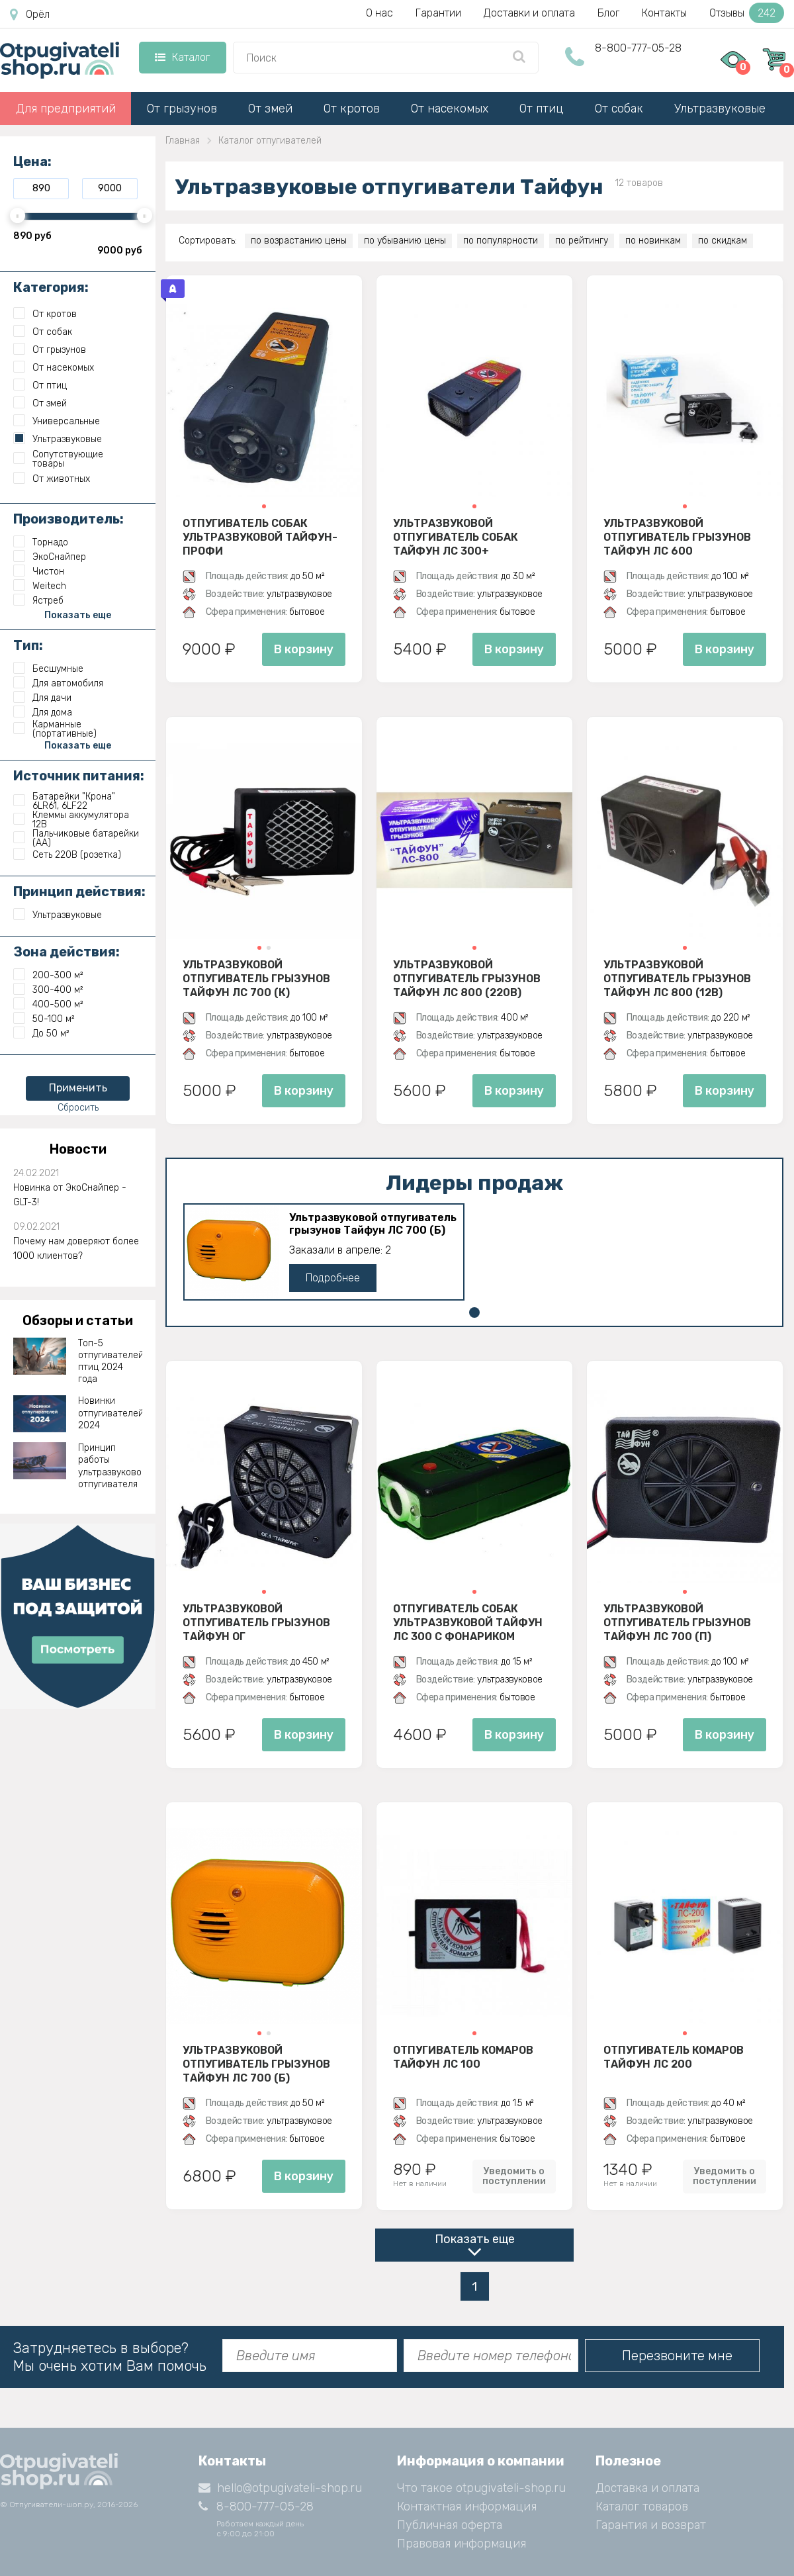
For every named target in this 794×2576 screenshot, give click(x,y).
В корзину (303, 649)
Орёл (30, 14)
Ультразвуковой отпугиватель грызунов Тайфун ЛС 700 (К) (256, 978)
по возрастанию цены (299, 240)
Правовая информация (461, 2544)
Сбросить (78, 1107)
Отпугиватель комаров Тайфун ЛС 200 (673, 2057)
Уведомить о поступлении (514, 2176)
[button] (264, 506)
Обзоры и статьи (77, 1320)
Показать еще (475, 2239)
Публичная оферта (449, 2525)
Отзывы (746, 13)
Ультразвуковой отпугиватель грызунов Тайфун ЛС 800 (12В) (677, 978)
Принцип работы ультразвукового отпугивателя (110, 1466)
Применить (78, 1087)
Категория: (51, 287)
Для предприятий (66, 108)
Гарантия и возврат (651, 2525)
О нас (379, 13)
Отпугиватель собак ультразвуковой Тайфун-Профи (260, 537)
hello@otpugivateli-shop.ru (280, 2488)
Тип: (28, 645)
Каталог (182, 57)
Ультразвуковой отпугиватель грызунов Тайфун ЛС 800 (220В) (467, 978)
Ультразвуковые (720, 108)
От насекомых (449, 108)
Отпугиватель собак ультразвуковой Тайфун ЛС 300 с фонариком (468, 1622)
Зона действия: (66, 951)
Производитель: (68, 519)
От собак (619, 108)
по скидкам (722, 240)
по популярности (500, 240)
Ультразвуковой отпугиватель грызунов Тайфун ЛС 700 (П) (677, 1622)
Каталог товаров (642, 2506)
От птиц (541, 108)
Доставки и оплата (529, 13)
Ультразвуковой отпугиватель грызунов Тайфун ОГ (256, 1622)
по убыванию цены (405, 240)
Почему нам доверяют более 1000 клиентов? (76, 1249)
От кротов (352, 108)
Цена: (32, 161)
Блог (608, 13)
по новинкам (653, 240)
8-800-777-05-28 (638, 48)
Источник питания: (78, 775)
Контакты (664, 13)
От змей (270, 108)
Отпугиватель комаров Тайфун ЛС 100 (463, 2057)
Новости (78, 1149)
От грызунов (182, 108)
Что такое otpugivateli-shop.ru (481, 2488)
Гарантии (438, 13)
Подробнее (333, 1277)
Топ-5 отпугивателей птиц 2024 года (110, 1361)
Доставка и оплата (647, 2488)
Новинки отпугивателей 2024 (110, 1412)
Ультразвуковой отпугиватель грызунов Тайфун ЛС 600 (677, 537)
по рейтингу (581, 240)
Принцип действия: (79, 891)
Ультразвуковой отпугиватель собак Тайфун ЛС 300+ (455, 537)
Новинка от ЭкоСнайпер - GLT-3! (69, 1195)
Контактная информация (467, 2506)
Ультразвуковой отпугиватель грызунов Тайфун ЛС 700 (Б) (373, 1223)
